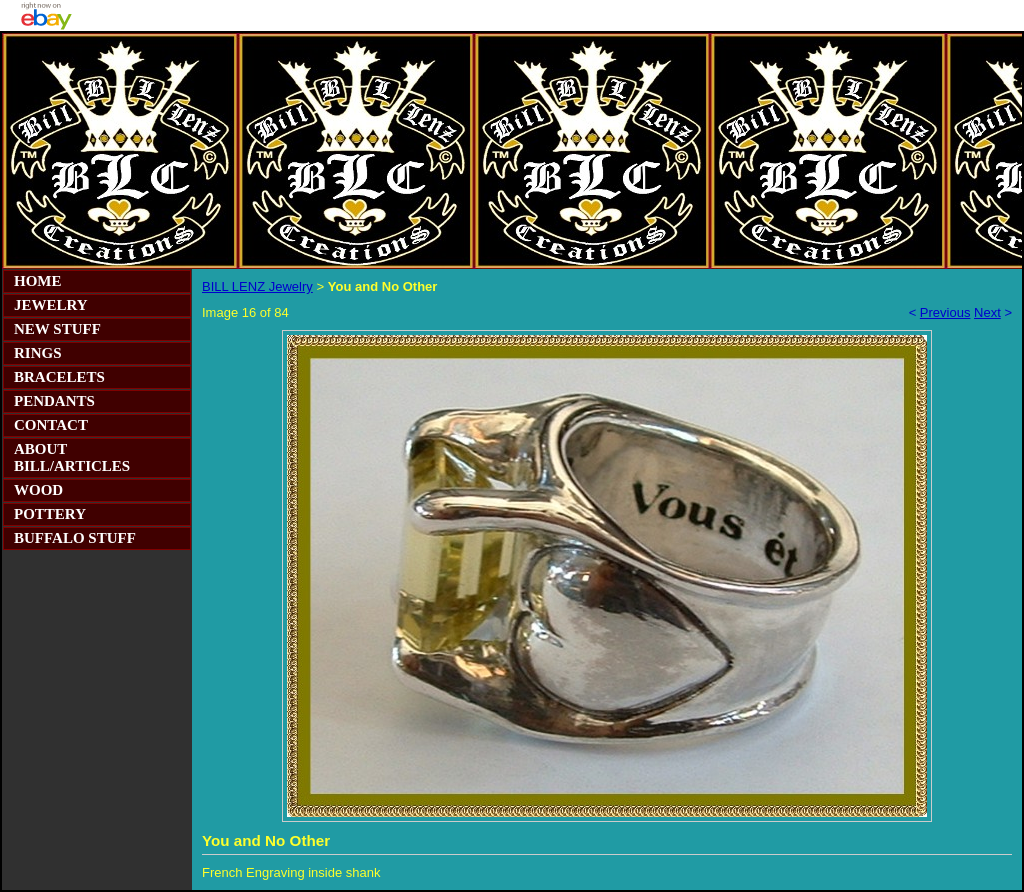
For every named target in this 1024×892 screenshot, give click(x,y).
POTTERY (50, 514)
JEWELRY (51, 305)
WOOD (38, 490)
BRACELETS (59, 377)
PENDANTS (54, 401)
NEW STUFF (57, 329)
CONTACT (51, 425)
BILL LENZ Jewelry (257, 286)
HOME (38, 281)
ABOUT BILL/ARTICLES (72, 457)
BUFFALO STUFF (75, 538)
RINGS (38, 353)
